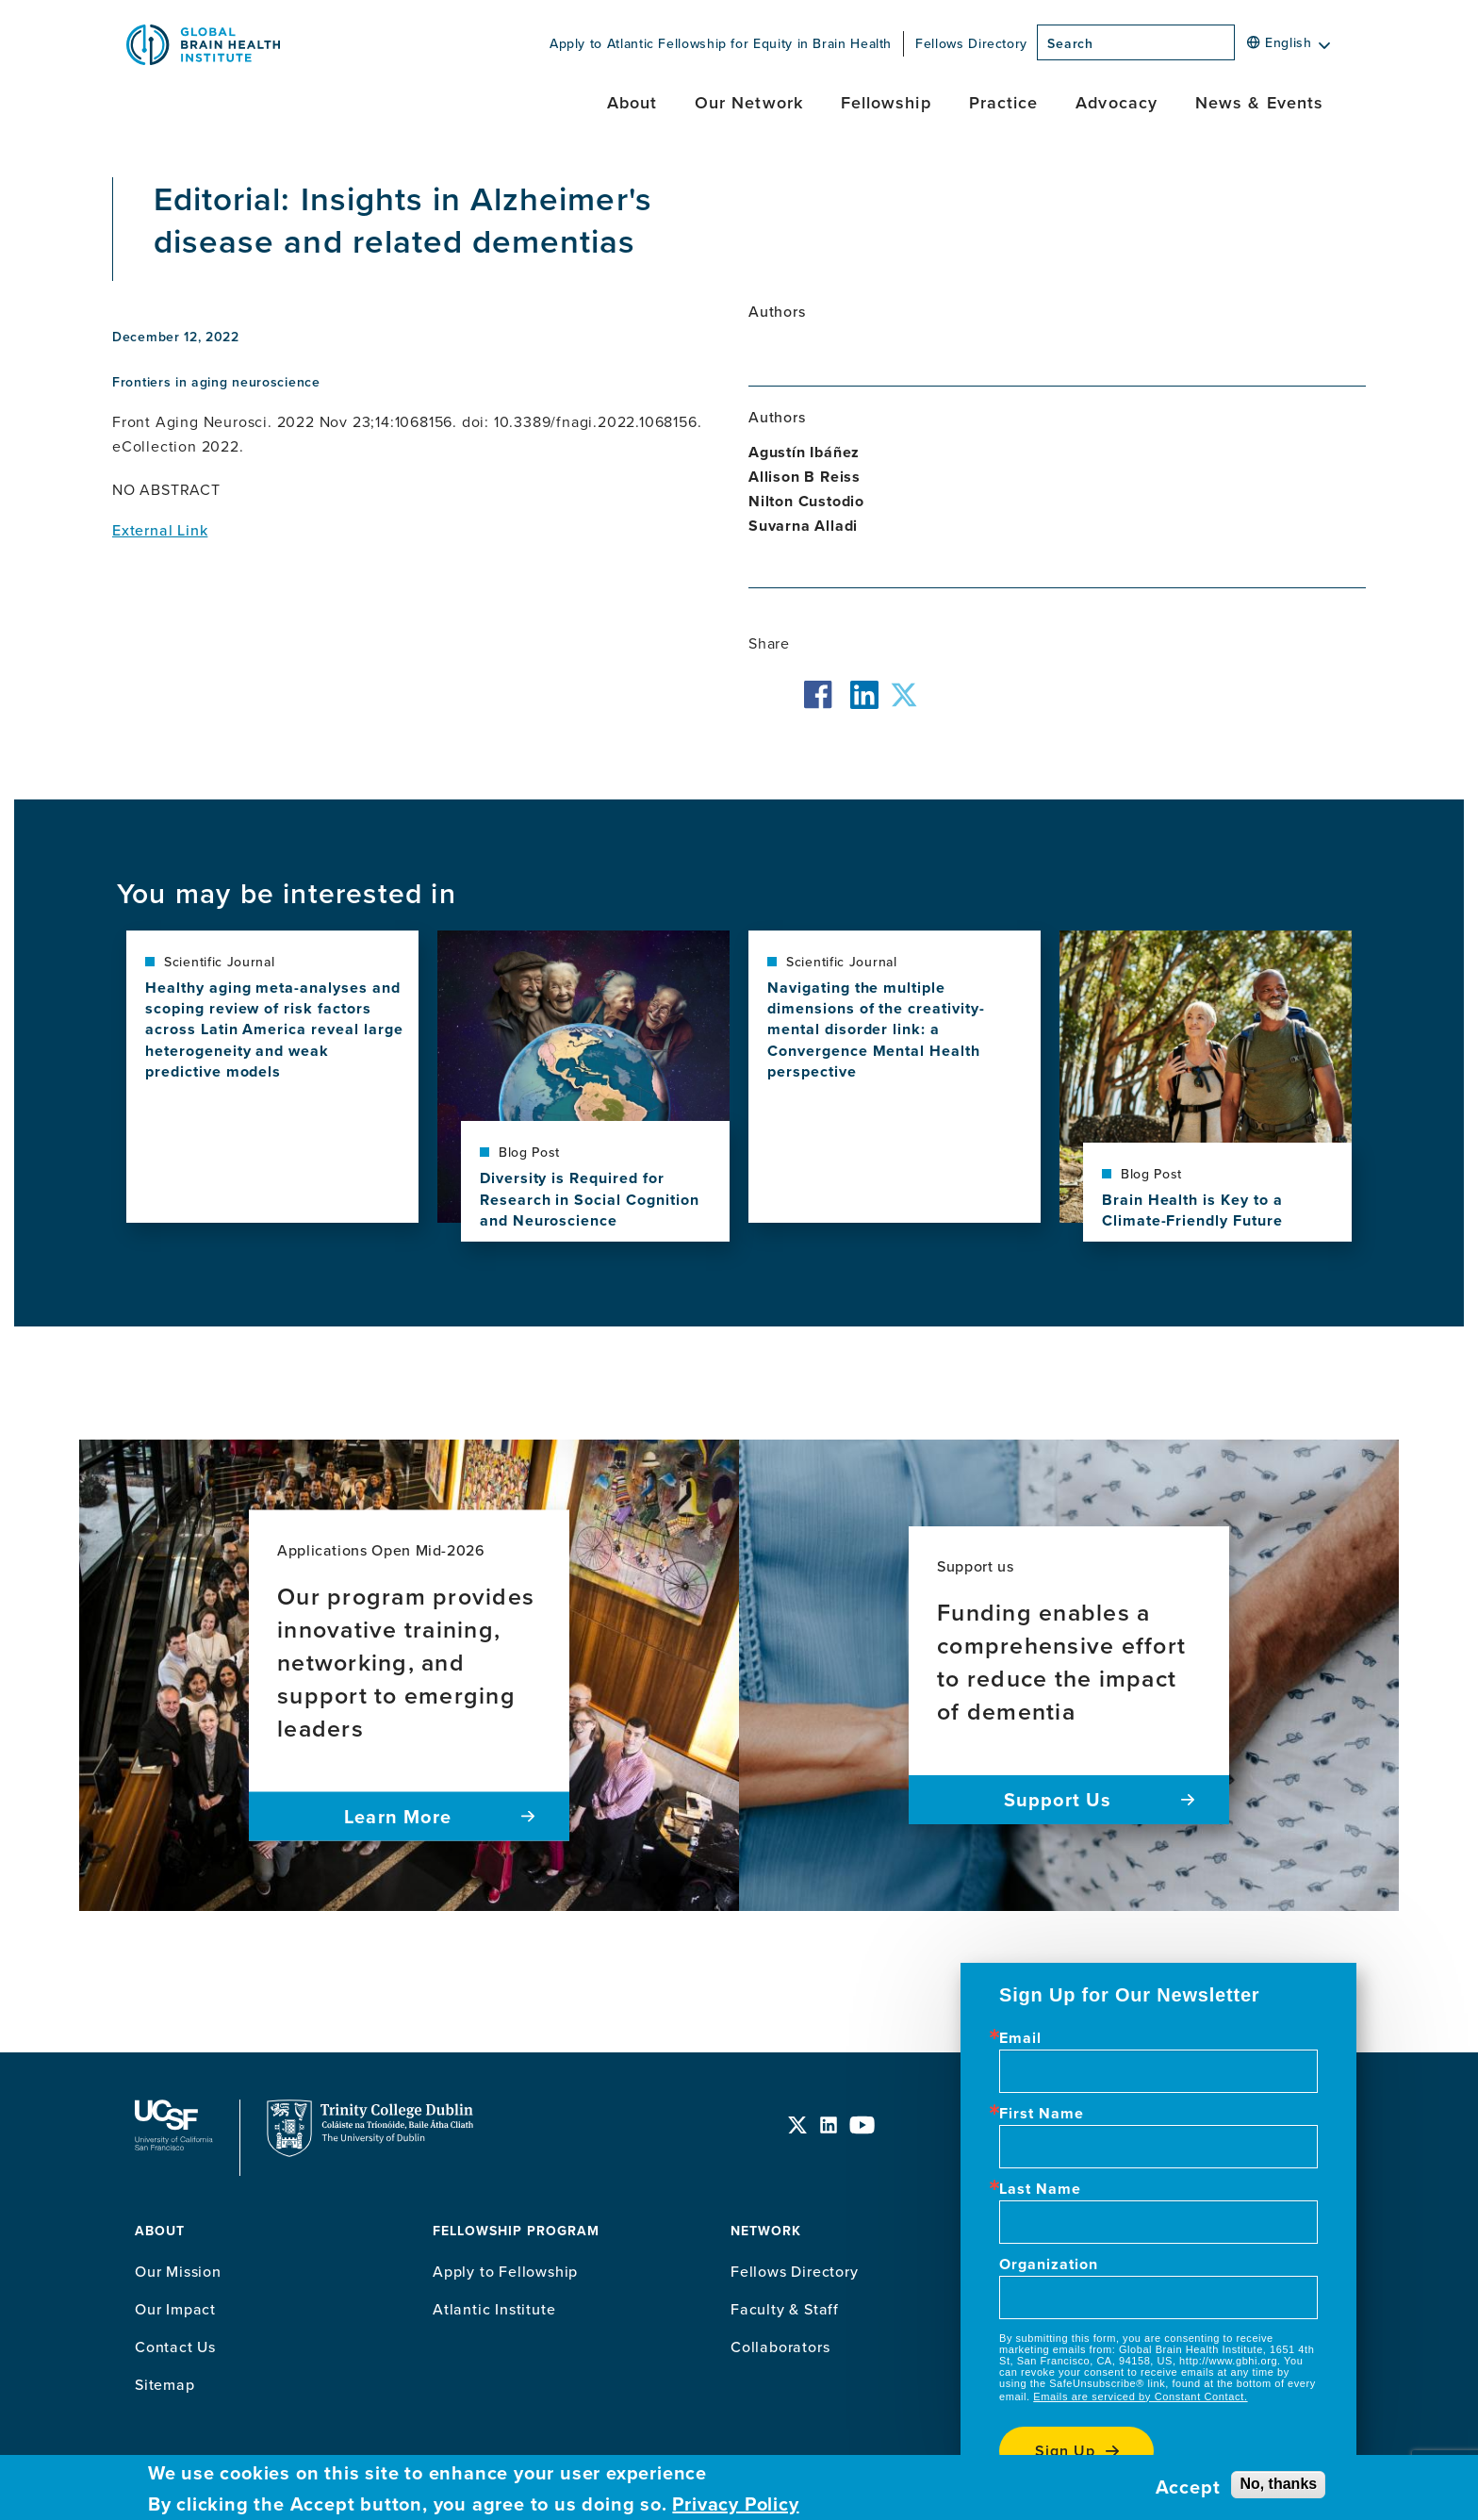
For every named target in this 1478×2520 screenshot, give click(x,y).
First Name (1041, 2113)
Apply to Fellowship (505, 2271)
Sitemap (165, 2384)
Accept (1188, 2487)
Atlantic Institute (494, 2308)
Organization (1048, 2264)
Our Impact (175, 2308)
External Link (159, 529)
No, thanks (1278, 2484)
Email (1020, 2038)
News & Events (1259, 102)
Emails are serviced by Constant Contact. (1140, 2396)
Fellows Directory (971, 43)
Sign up (1065, 2451)
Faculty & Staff (785, 2308)
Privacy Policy (735, 2504)
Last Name (1040, 2189)
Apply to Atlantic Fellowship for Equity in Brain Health (721, 43)
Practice (1004, 102)
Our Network (749, 102)
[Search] (1240, 48)
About (632, 102)
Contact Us (175, 2346)
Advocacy (1117, 102)
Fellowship (886, 102)
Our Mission (178, 2271)
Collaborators (780, 2346)
